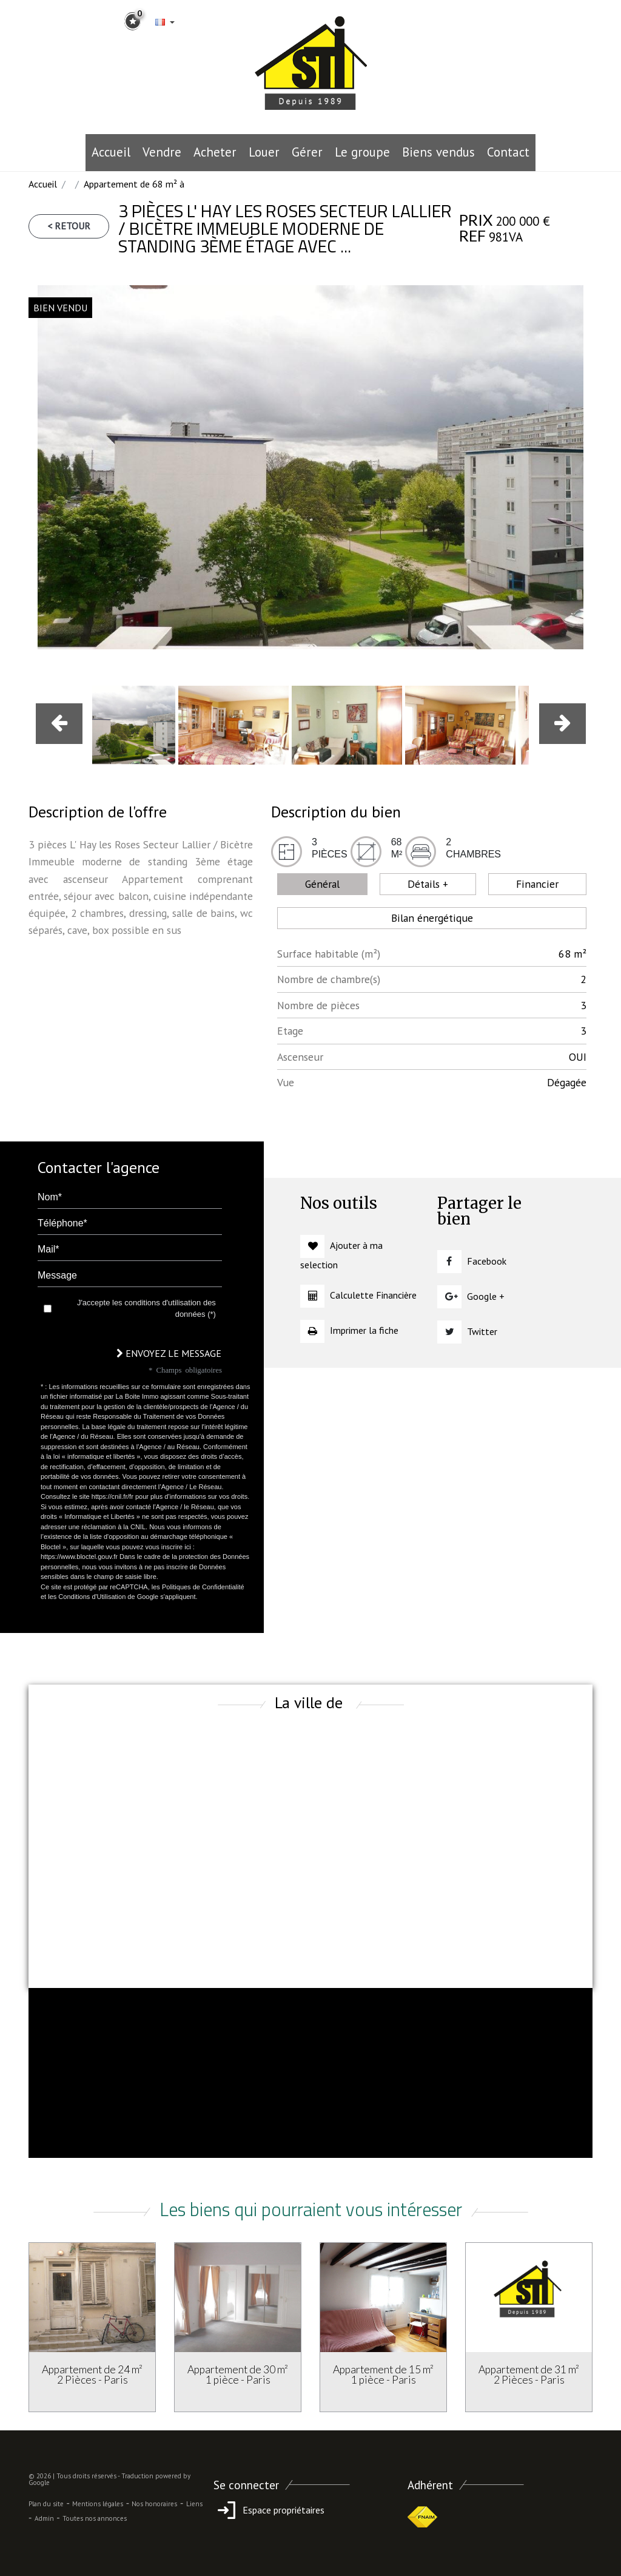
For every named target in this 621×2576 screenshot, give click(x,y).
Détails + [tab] (428, 884)
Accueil (111, 152)
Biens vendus (438, 152)
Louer (264, 152)
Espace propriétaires (268, 2510)
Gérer (307, 152)
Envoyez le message (168, 1353)
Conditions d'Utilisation (92, 1596)
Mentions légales (97, 2504)
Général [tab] (322, 884)
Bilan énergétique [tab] (432, 918)
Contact (508, 152)
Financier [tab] (537, 884)
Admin (44, 2518)
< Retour (68, 226)
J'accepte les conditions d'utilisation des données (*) (146, 1308)
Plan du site (46, 2504)
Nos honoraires (154, 2504)
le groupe (362, 152)
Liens (194, 2504)
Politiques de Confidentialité (203, 1587)
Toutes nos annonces (94, 2518)
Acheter (215, 152)
